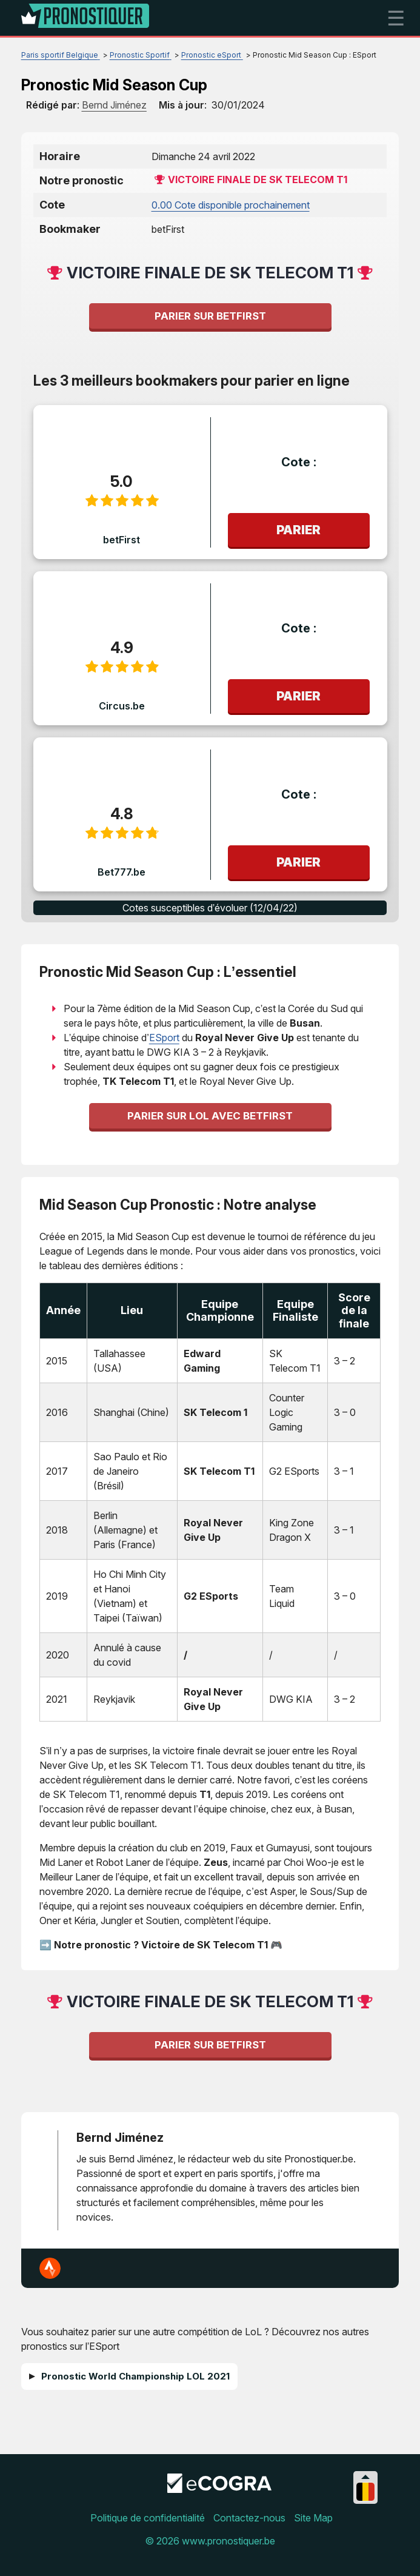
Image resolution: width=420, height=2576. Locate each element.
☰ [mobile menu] (396, 18)
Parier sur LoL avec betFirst (210, 1116)
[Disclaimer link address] (219, 2489)
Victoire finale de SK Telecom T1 (257, 179)
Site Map (313, 2518)
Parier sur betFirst (210, 316)
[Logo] (85, 18)
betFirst (121, 540)
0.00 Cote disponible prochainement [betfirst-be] (231, 205)
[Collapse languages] (365, 2477)
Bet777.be (121, 872)
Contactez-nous (249, 2518)
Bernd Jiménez (120, 2137)
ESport (164, 1037)
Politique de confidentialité (147, 2518)
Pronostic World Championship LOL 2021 (135, 2376)
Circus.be (122, 706)
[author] (114, 105)
